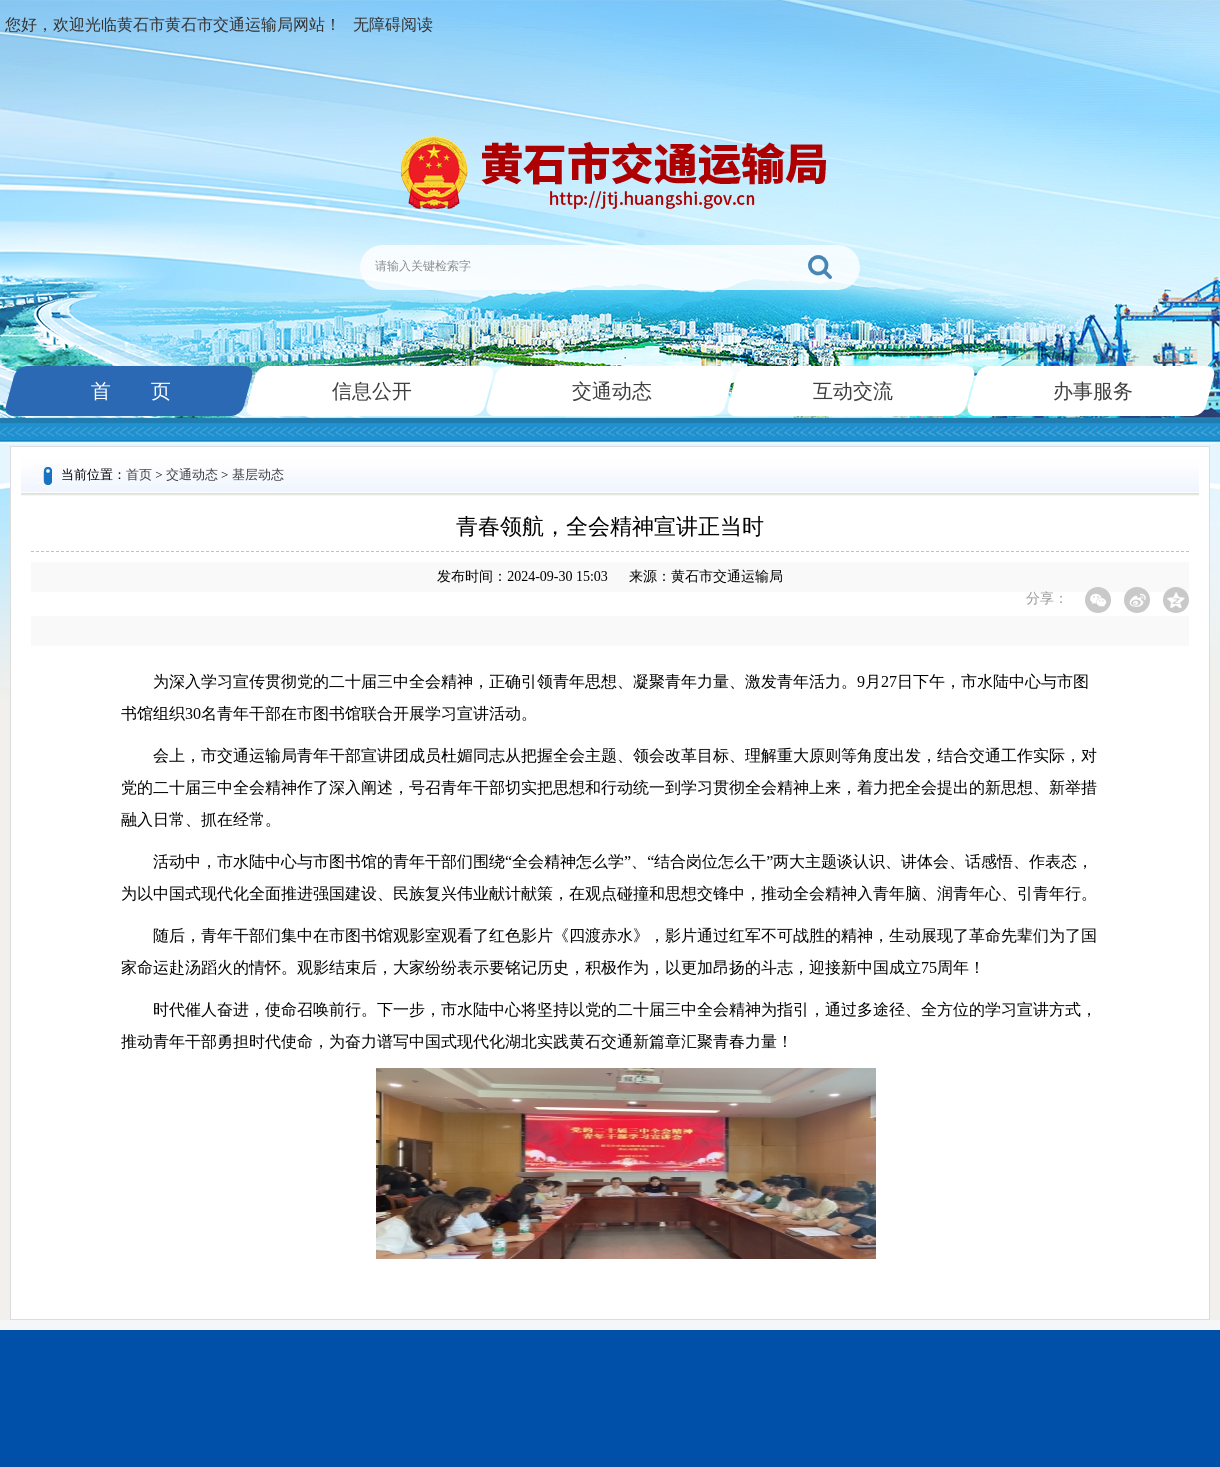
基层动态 (258, 474)
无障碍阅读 (393, 24)
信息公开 (370, 391)
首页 (139, 474)
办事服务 (1091, 391)
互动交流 (851, 391)
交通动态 (610, 391)
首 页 (129, 391)
